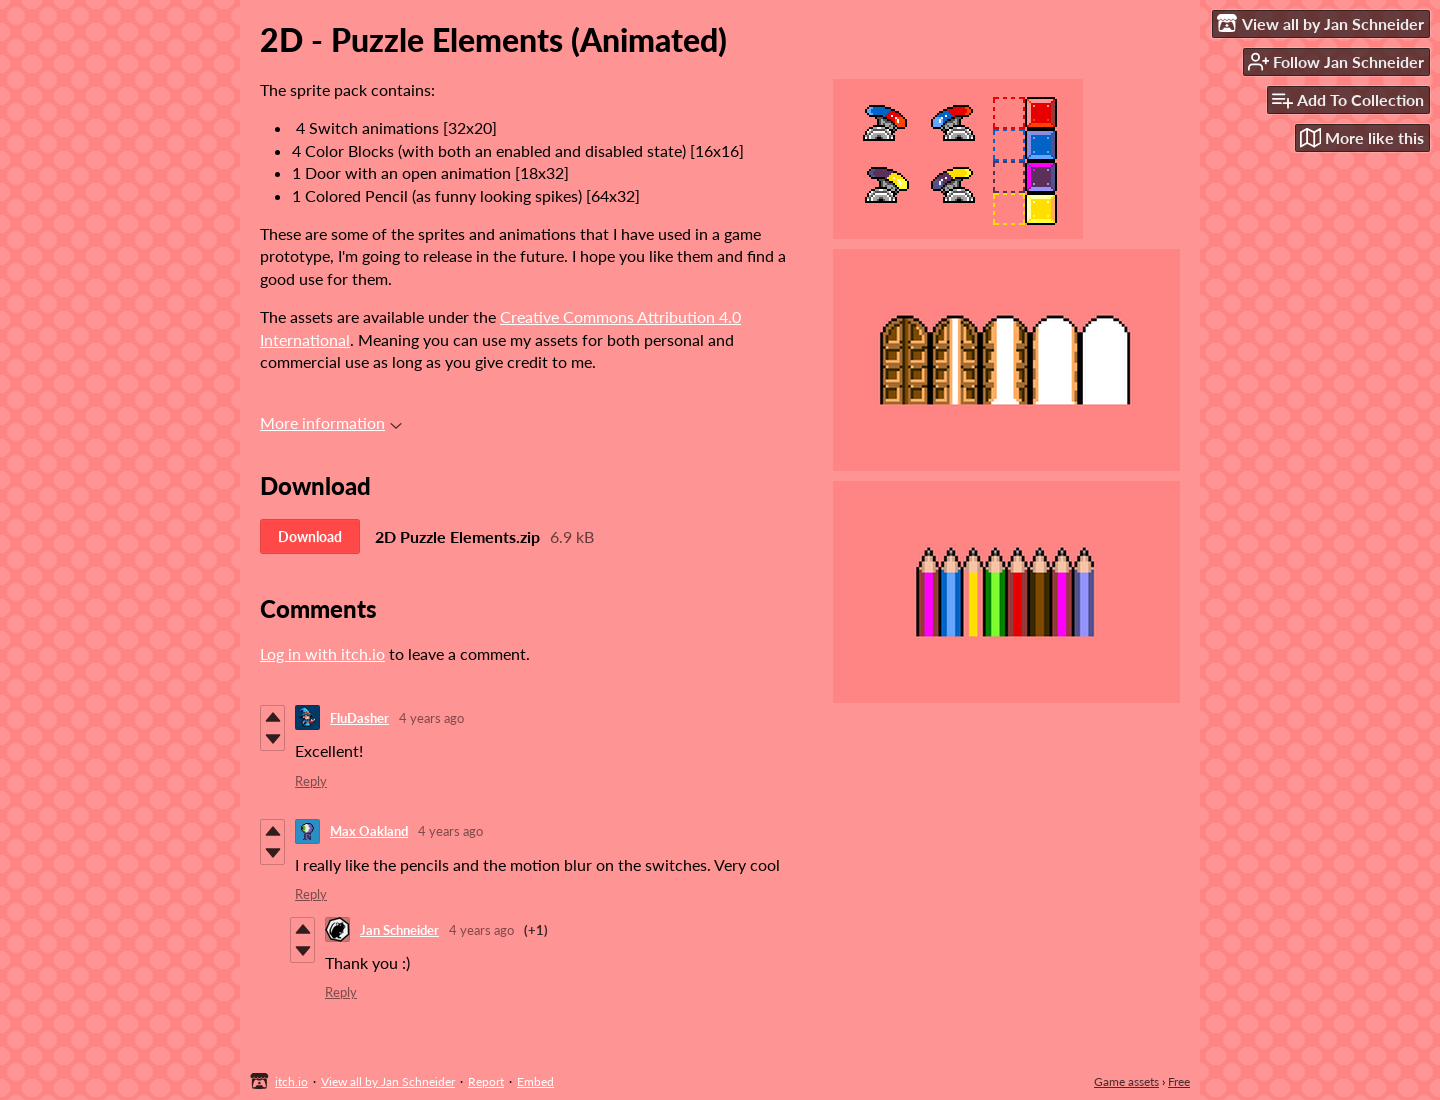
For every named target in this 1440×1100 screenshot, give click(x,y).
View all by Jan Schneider (388, 1081)
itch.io (291, 1081)
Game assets (1126, 1081)
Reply (311, 781)
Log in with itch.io (322, 653)
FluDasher (359, 718)
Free (1179, 1081)
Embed (535, 1081)
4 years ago (431, 718)
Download (310, 536)
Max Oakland (369, 831)
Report (486, 1081)
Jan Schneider (399, 930)
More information (331, 422)
